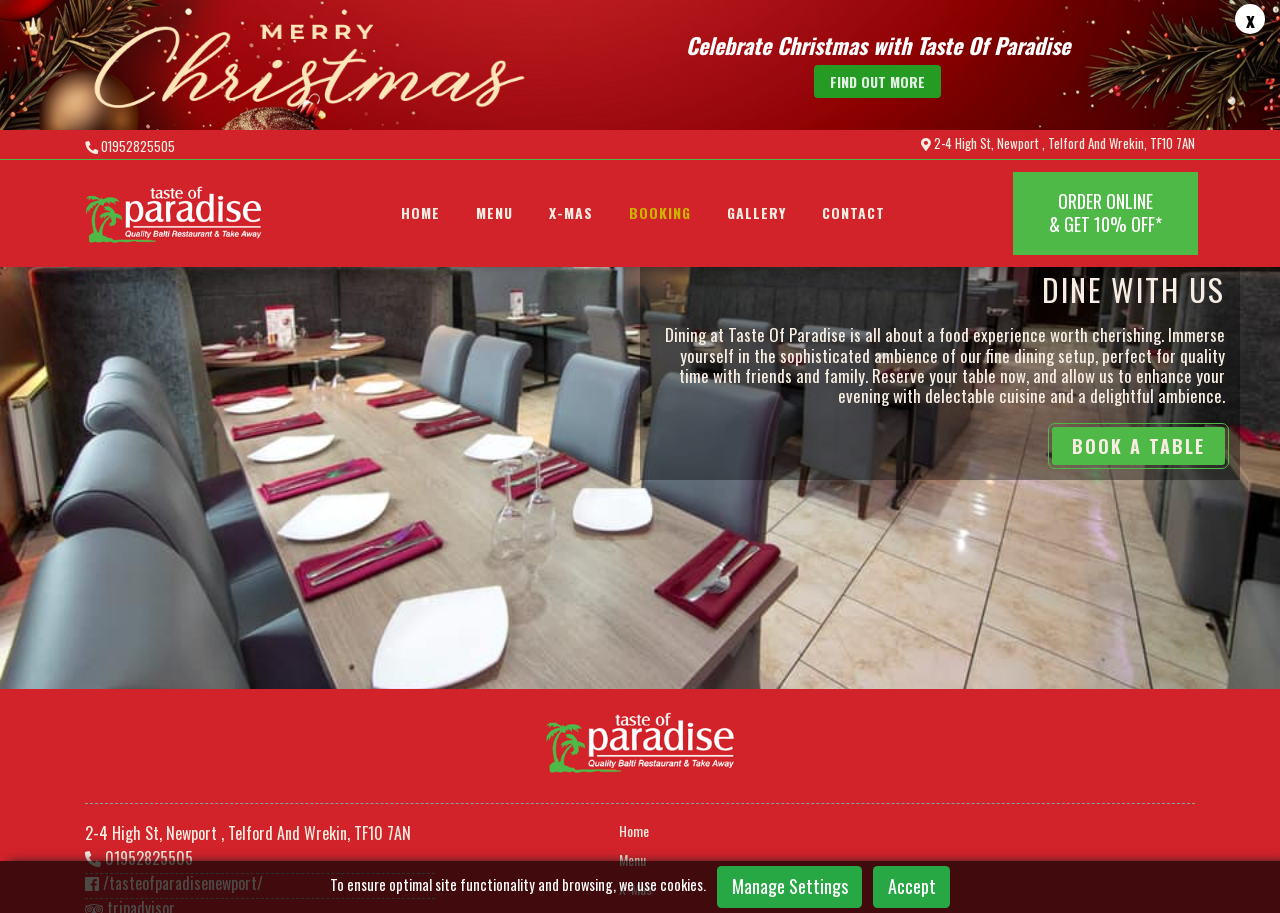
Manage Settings (790, 886)
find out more (877, 81)
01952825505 (130, 146)
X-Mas (571, 212)
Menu (494, 212)
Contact (853, 212)
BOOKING (660, 212)
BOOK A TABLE (1138, 446)
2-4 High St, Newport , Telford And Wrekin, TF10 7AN (1058, 144)
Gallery (756, 212)
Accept (912, 886)
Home (420, 212)
